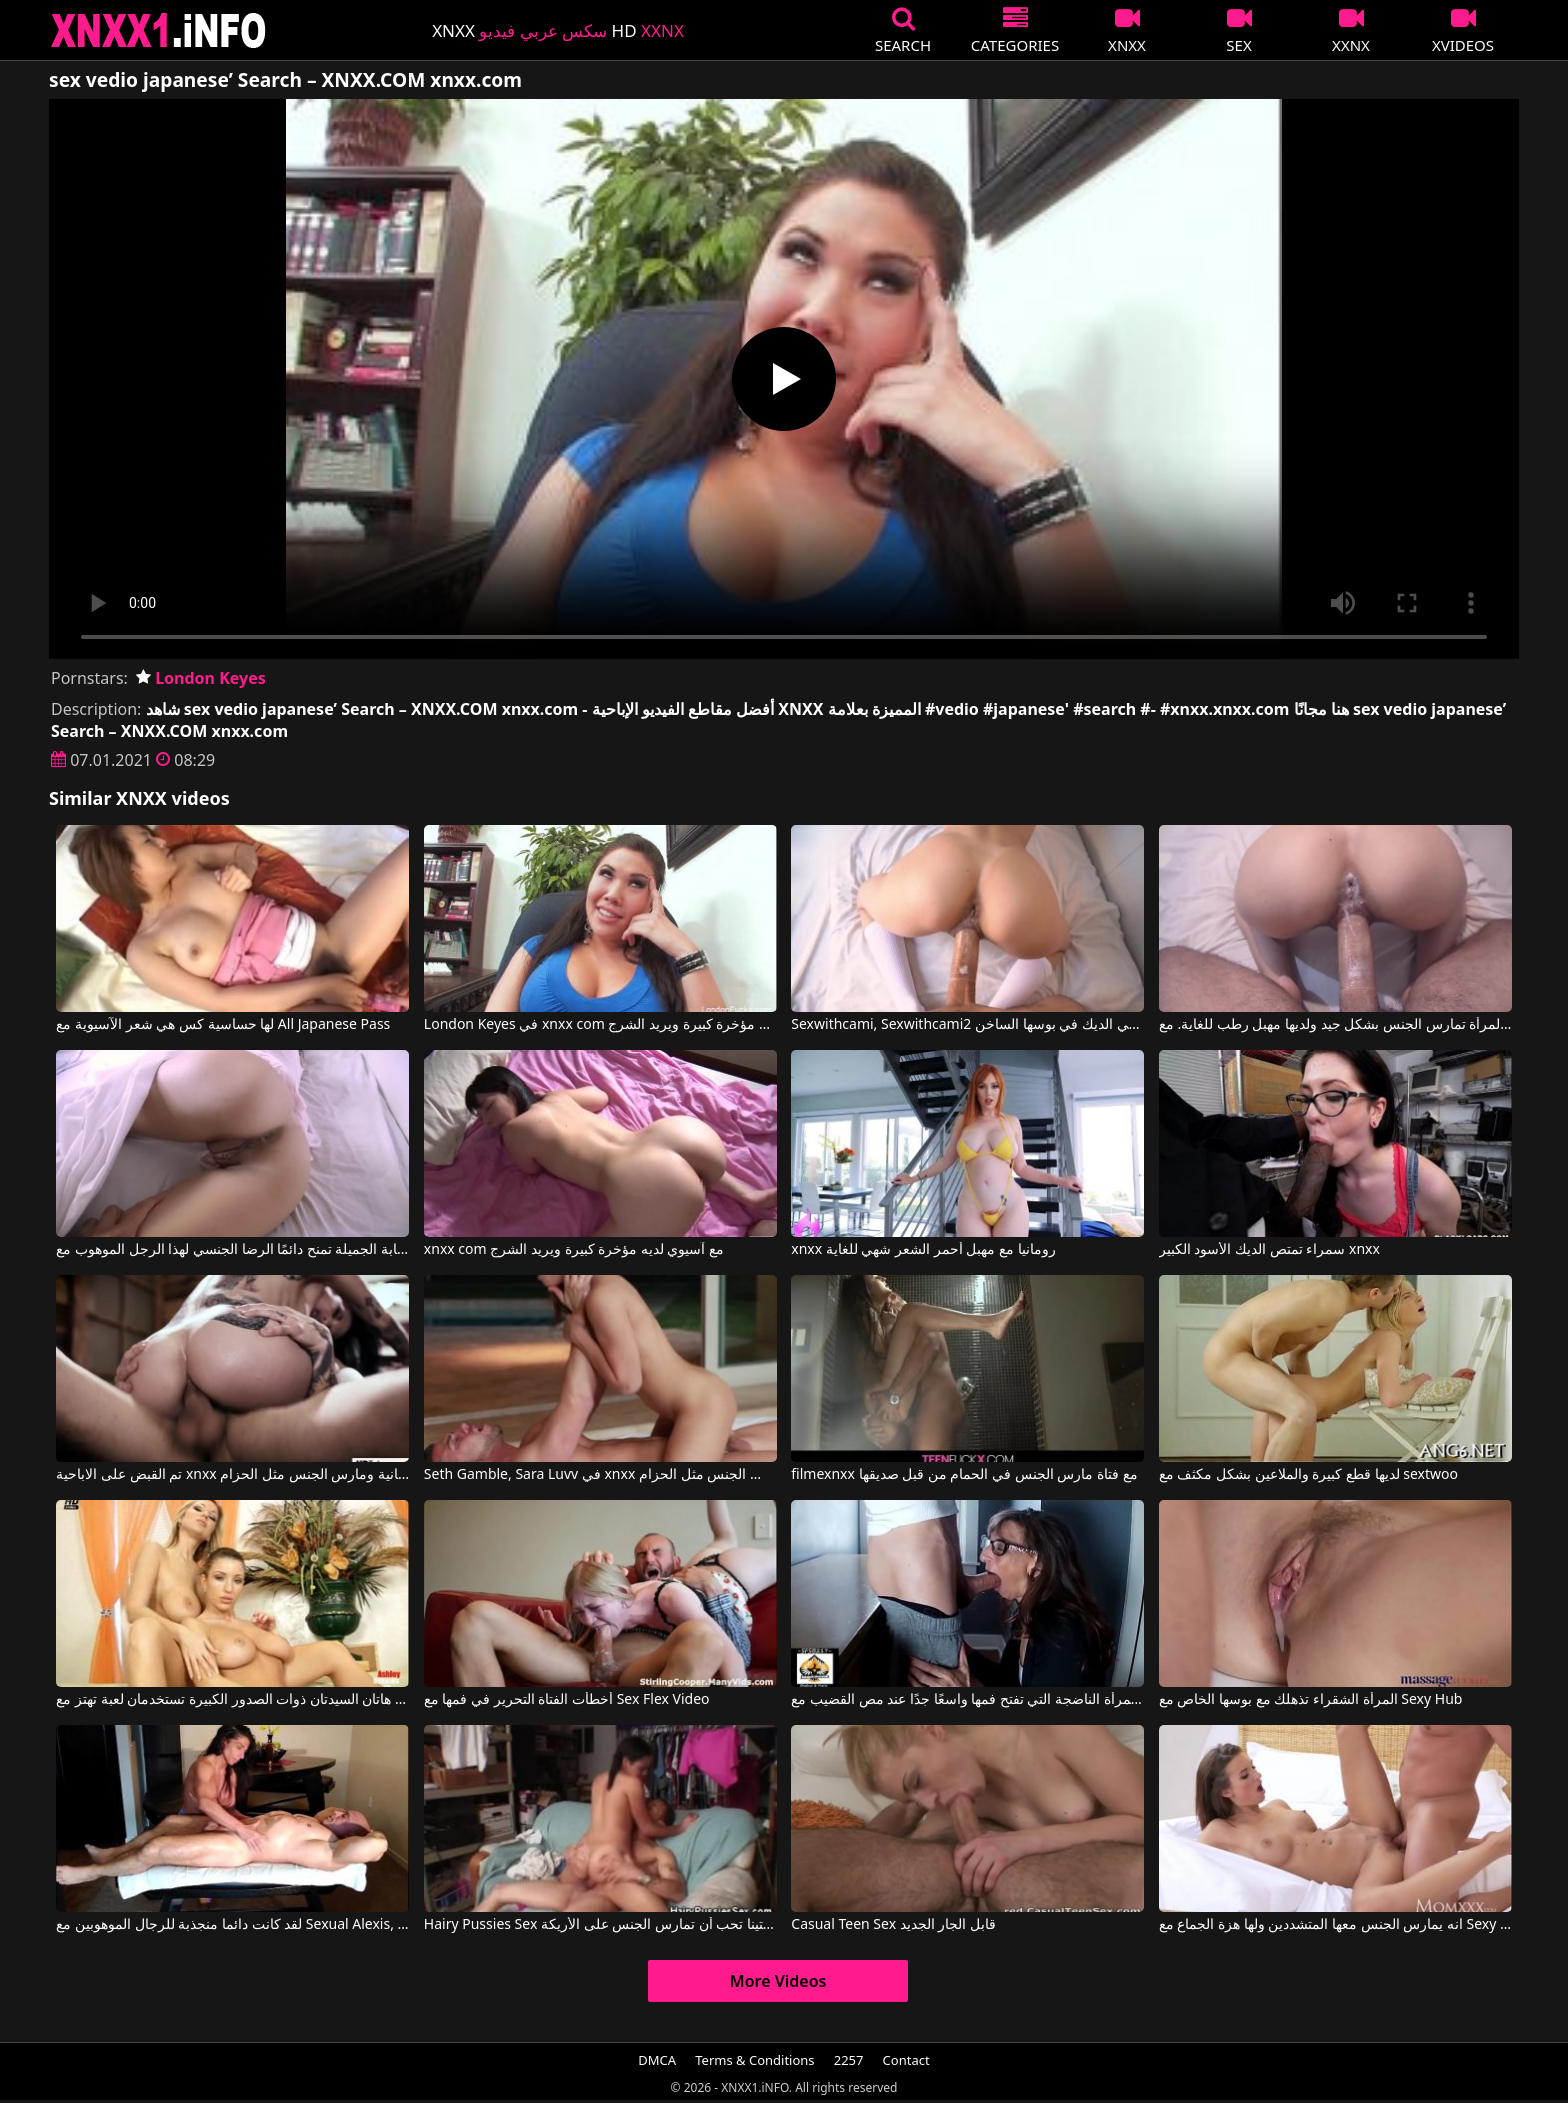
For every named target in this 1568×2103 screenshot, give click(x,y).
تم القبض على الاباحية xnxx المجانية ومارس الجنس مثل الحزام (232, 1475)
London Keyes (201, 678)
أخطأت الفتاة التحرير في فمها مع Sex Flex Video (567, 1700)
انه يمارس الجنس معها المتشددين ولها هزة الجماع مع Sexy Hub (1335, 1925)
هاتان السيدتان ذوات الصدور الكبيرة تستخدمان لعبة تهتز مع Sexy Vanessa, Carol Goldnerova (232, 1700)
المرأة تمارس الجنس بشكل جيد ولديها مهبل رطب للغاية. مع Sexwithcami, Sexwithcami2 (1335, 1025)
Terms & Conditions (754, 2060)
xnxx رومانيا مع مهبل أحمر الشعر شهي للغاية (923, 1250)
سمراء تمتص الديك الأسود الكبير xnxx (1269, 1250)
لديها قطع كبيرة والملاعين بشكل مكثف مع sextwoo (1308, 1475)
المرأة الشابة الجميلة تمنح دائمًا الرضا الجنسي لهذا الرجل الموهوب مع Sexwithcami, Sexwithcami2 (232, 1250)
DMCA (657, 2060)
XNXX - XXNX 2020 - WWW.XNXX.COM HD (159, 30)
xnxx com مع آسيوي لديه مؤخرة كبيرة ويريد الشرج (574, 1250)
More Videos (778, 1981)
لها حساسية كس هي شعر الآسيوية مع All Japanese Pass (223, 1025)
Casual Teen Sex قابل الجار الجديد (893, 1925)
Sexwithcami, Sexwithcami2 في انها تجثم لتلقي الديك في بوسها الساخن (967, 1025)
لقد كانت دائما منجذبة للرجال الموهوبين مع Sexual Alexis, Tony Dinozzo (232, 1925)
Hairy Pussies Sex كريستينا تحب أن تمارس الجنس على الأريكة (600, 1925)
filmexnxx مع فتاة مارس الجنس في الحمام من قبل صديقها (964, 1475)
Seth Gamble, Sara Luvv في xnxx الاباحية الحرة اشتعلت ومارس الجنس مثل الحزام (600, 1475)
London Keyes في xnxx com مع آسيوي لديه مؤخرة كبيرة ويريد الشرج (600, 1025)
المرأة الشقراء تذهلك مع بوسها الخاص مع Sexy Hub (1311, 1700)
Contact (906, 2060)
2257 (849, 2060)
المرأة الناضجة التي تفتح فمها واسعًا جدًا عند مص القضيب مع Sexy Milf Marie (967, 1700)
